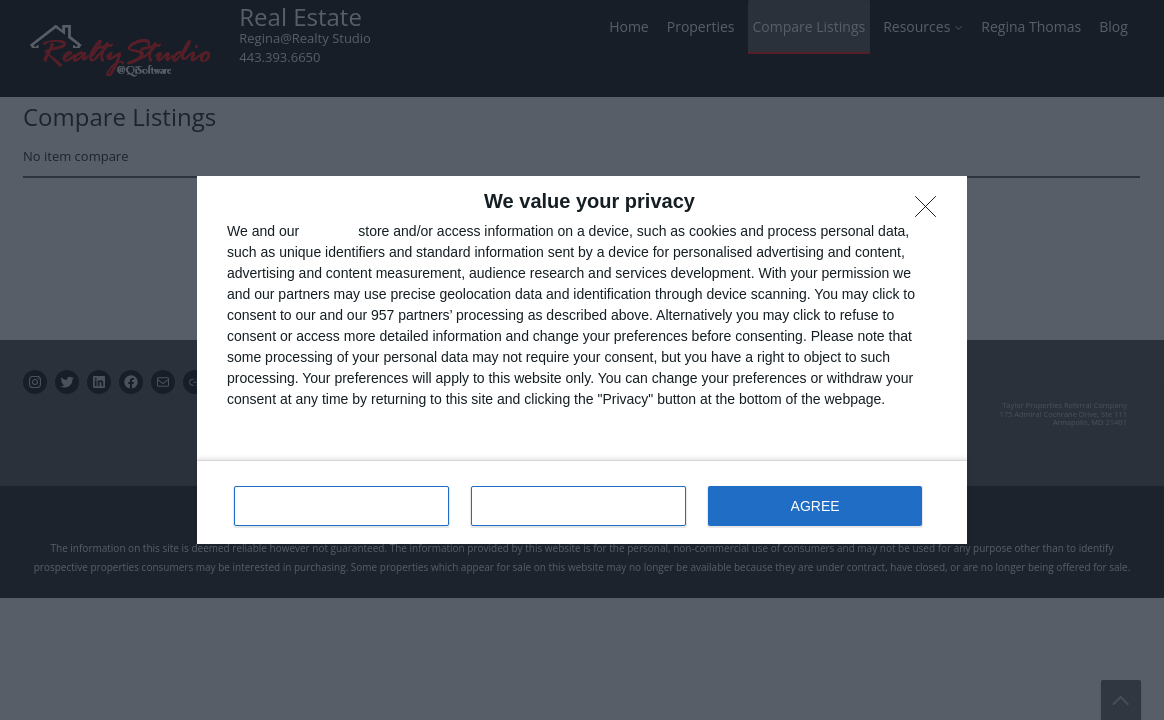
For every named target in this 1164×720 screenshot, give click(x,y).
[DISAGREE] (931, 212)
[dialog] (582, 360)
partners (328, 231)
